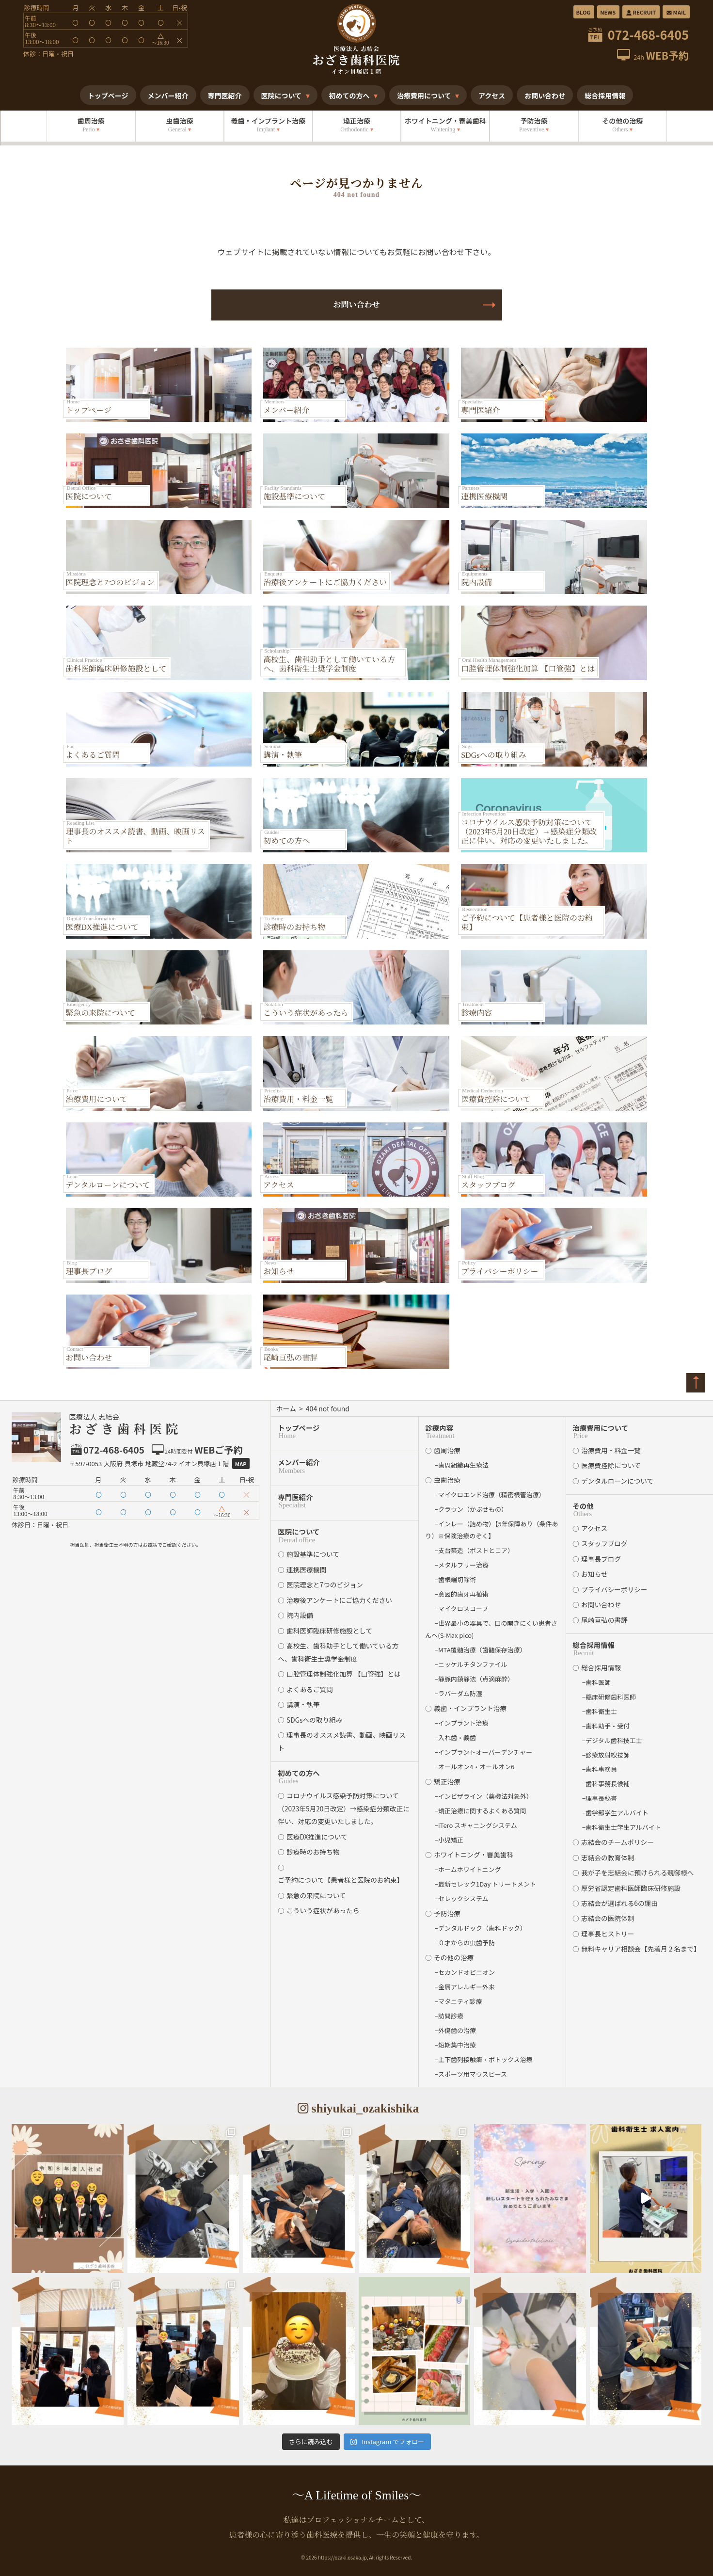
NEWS (608, 12)
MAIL (675, 12)
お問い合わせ (356, 305)
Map (241, 1464)
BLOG (583, 12)
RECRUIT (640, 12)
